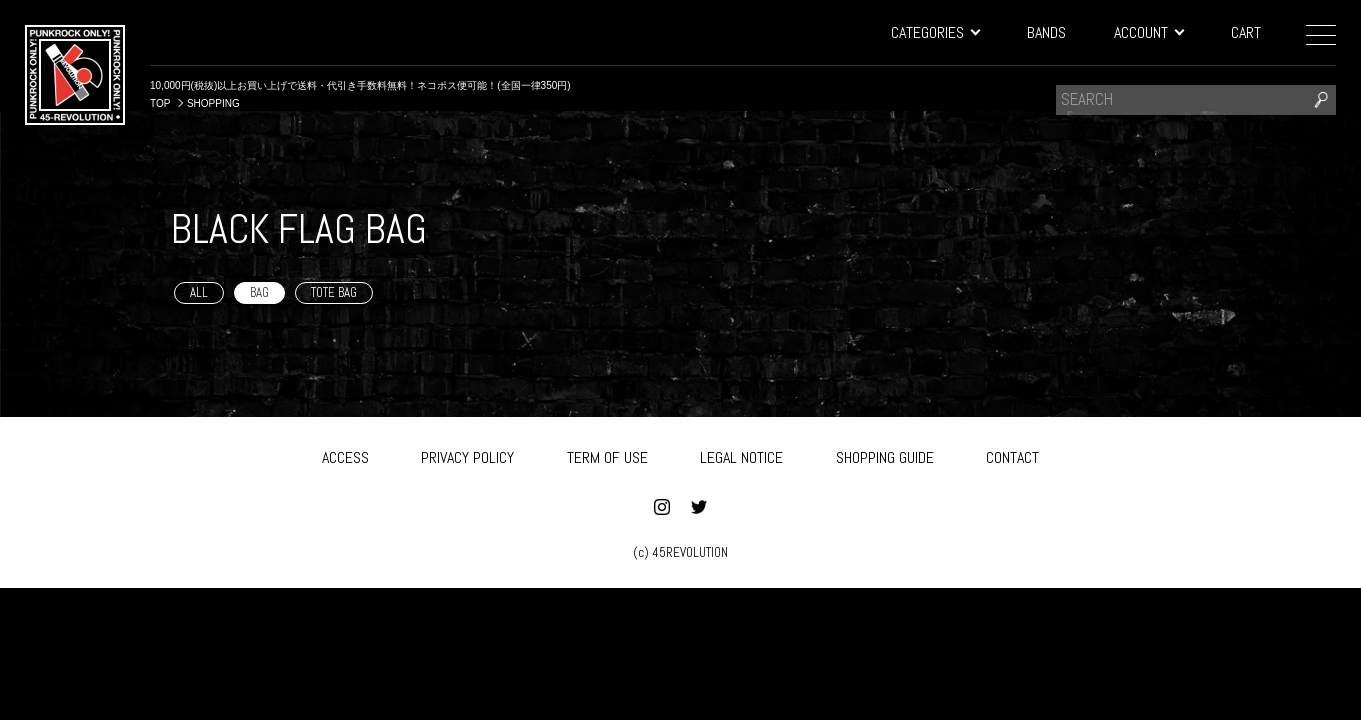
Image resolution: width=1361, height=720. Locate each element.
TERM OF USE (607, 453)
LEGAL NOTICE (741, 453)
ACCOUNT (1148, 32)
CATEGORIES (935, 32)
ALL (199, 292)
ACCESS (345, 453)
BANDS (1046, 32)
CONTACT (1012, 453)
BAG (259, 292)
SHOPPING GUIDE (885, 453)
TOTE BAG (334, 292)
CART (1246, 32)
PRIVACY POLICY (467, 453)
